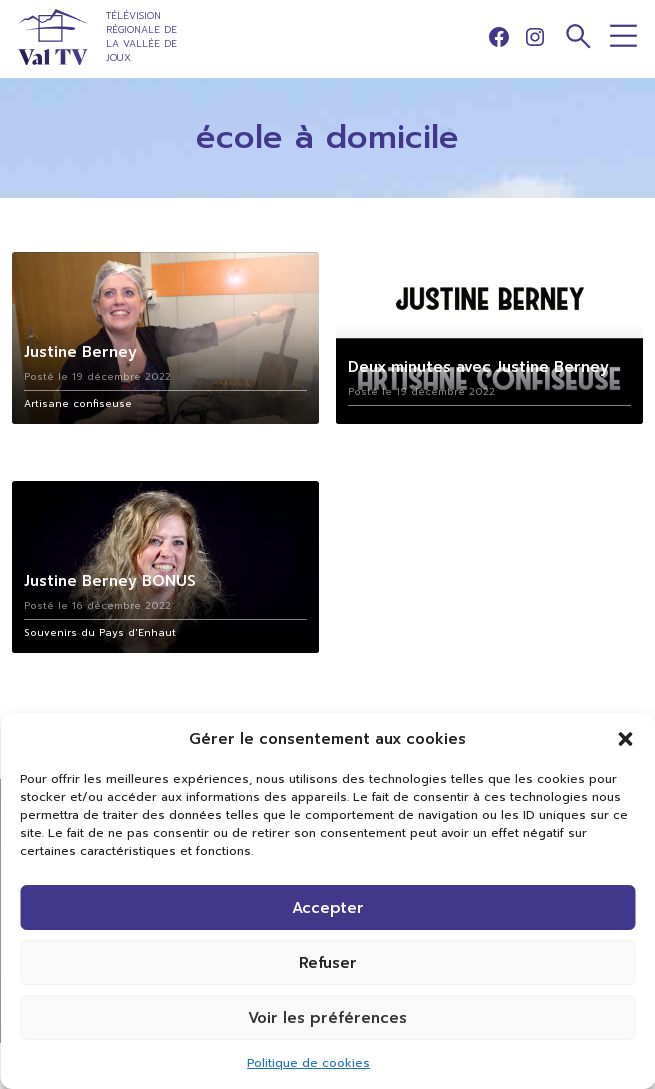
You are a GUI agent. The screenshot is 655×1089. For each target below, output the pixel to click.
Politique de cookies (308, 1063)
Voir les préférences (327, 1018)
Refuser (328, 963)
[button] (625, 739)
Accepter (328, 908)
